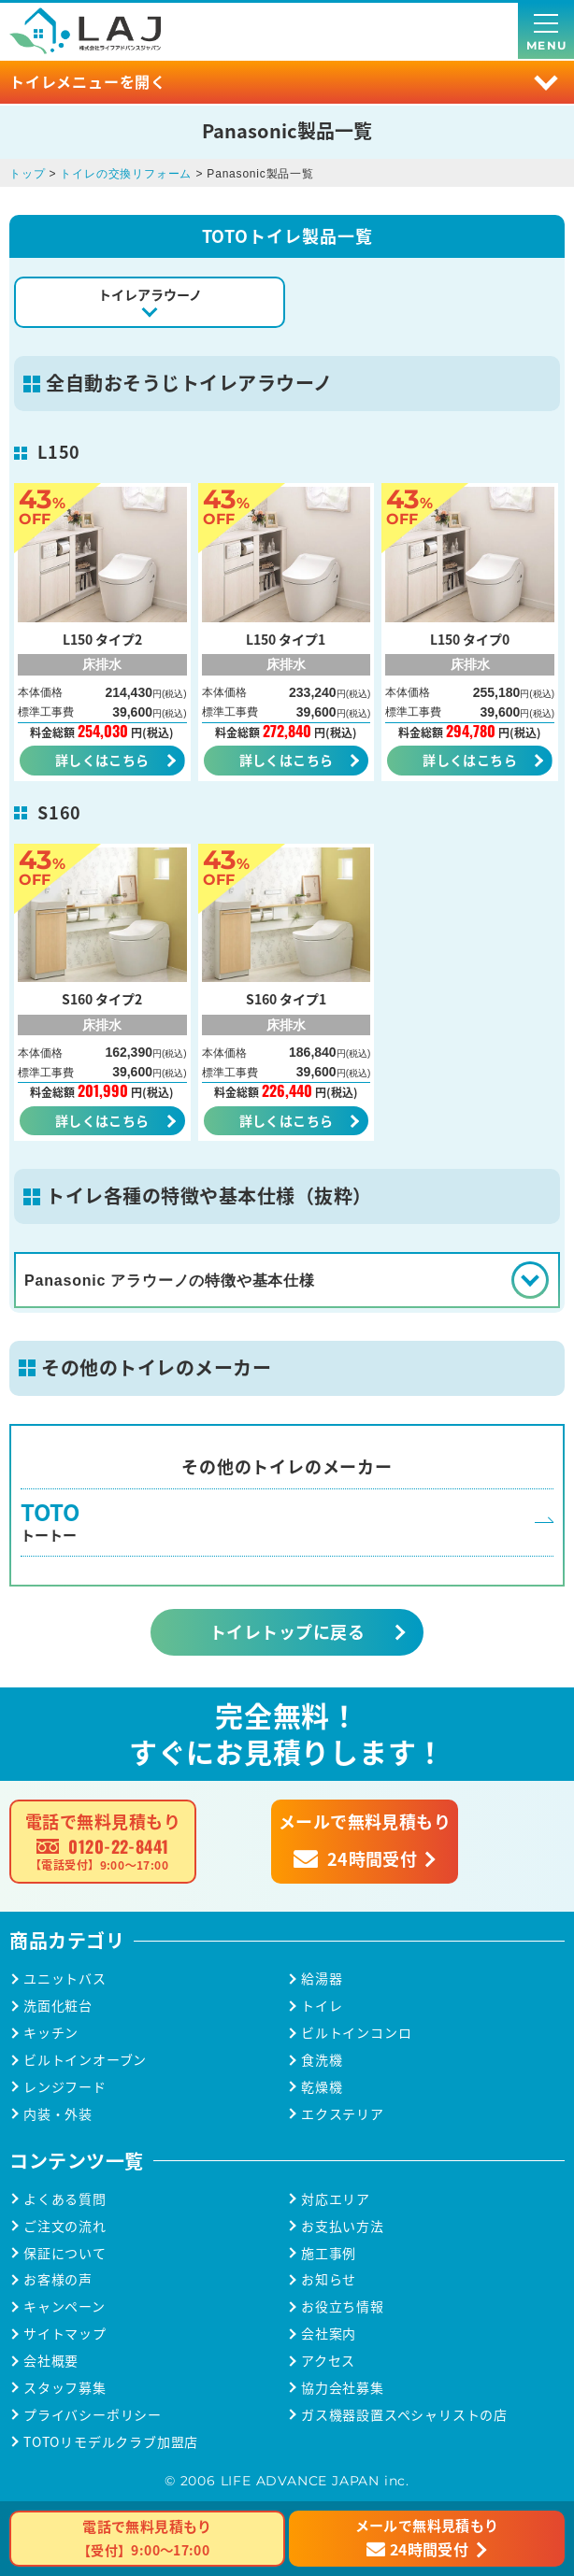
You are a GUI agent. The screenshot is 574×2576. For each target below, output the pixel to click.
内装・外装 (58, 2114)
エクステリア (342, 2114)
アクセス (328, 2361)
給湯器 (321, 1978)
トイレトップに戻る (287, 1631)
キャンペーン (64, 2306)
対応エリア (335, 2199)
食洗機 (321, 2060)
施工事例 (328, 2253)
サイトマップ (65, 2333)
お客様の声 (58, 2279)
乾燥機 (321, 2087)
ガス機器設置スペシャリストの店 (404, 2415)
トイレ (321, 2005)
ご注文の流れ (65, 2226)
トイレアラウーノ (150, 294)
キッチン (51, 2033)
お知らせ (328, 2279)
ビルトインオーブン (85, 2060)
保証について (65, 2253)
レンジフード (65, 2087)
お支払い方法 (342, 2226)
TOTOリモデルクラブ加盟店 (110, 2442)
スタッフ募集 (65, 2388)
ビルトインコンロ (356, 2033)
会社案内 (328, 2333)
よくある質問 (65, 2199)
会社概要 (51, 2361)
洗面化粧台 (58, 2005)
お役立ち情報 (342, 2306)
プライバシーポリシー (92, 2415)
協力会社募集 (342, 2388)
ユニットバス (65, 1978)
